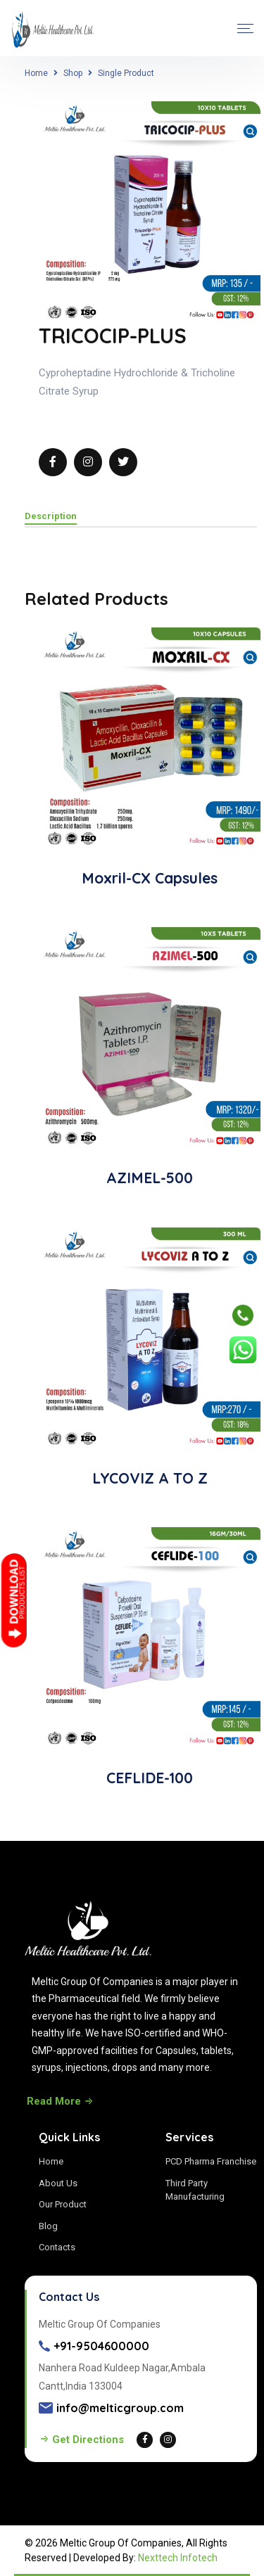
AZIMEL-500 (149, 1177)
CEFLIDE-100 (149, 1777)
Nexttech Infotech (178, 2557)
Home (36, 73)
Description (51, 516)
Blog (48, 2226)
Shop (72, 73)
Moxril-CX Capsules (150, 878)
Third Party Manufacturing (195, 2190)
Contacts (57, 2247)
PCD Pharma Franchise (210, 2161)
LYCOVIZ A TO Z (150, 1478)
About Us (58, 2183)
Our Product (63, 2204)
